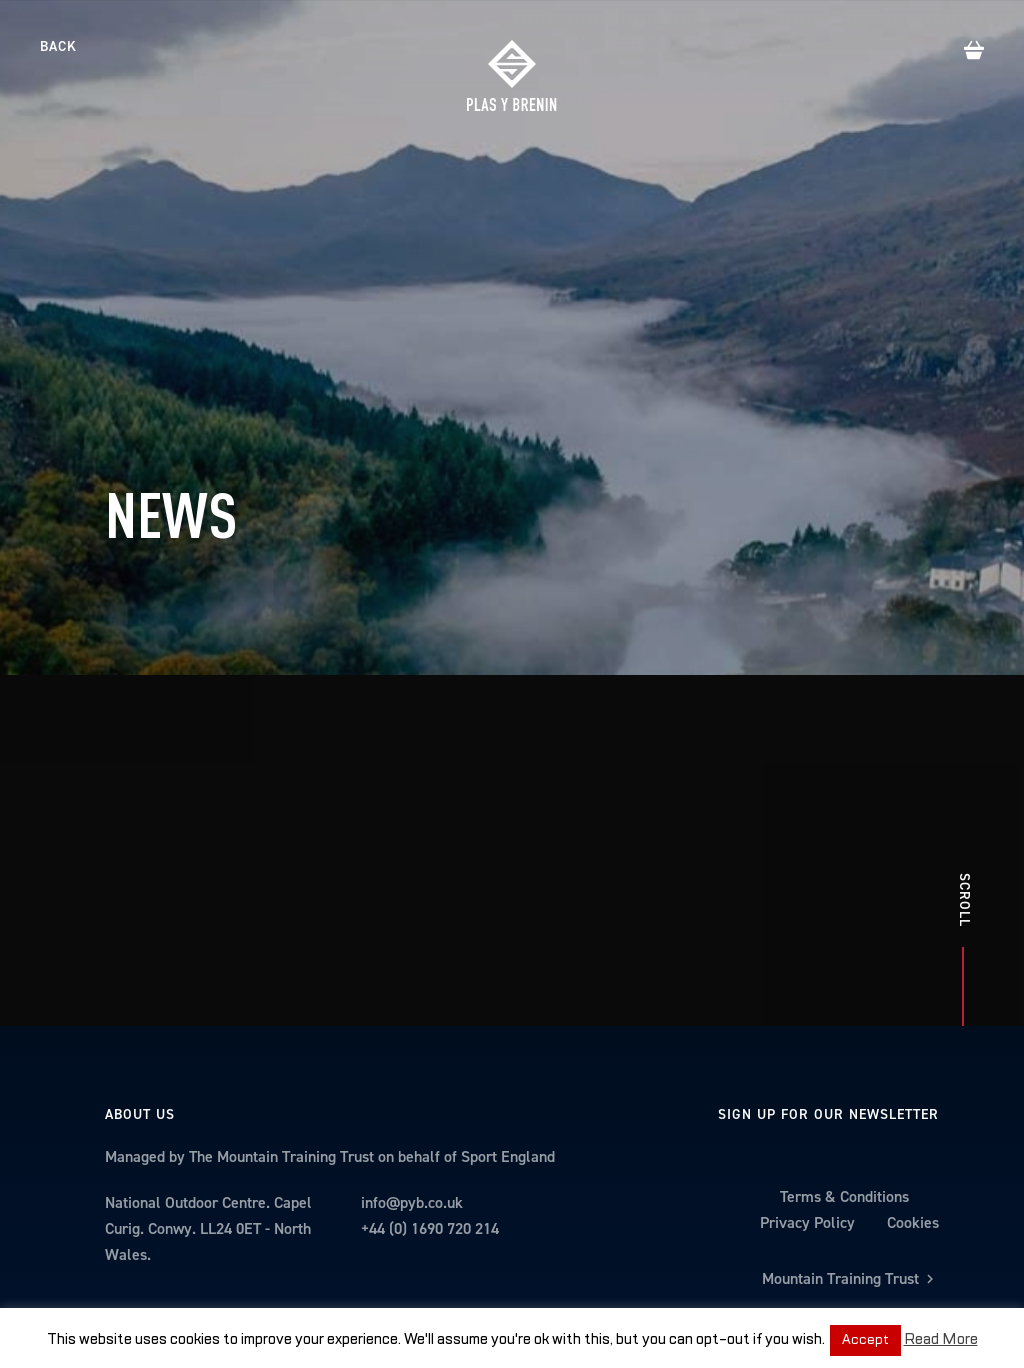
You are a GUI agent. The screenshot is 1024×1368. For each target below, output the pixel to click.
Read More (941, 1339)
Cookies (913, 1109)
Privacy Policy (807, 1109)
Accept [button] (865, 1340)
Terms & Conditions (844, 1083)
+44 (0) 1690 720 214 (430, 1115)
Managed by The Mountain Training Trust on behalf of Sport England (330, 1043)
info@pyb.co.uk (412, 1089)
